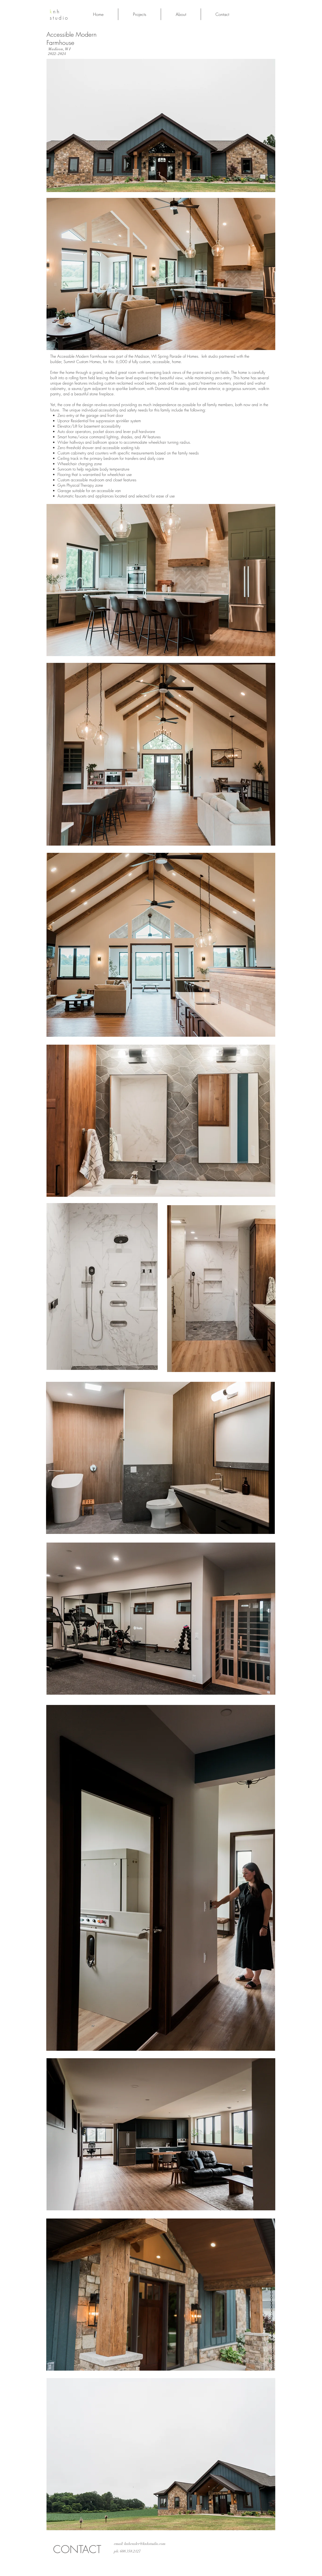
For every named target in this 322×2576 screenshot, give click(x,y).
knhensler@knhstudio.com (144, 2543)
